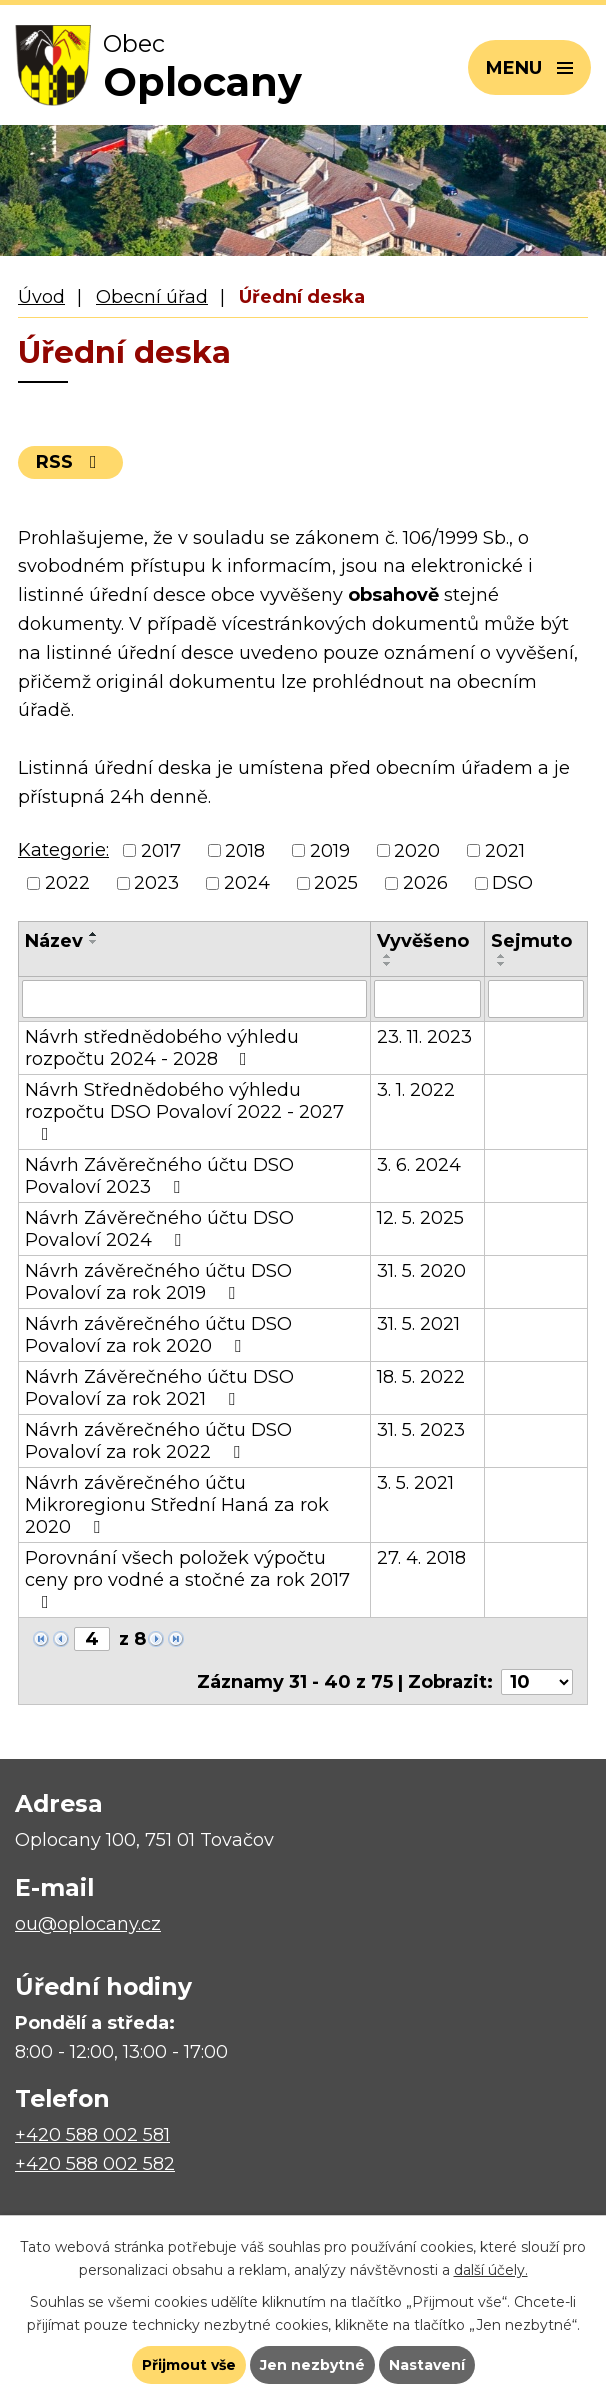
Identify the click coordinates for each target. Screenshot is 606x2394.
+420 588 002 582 (95, 2164)
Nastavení (427, 2365)
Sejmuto (531, 941)
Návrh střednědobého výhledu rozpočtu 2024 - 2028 (162, 1048)
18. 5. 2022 (421, 1377)
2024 (247, 883)
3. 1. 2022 (416, 1090)
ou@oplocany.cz (88, 1924)
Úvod (41, 297)
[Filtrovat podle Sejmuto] (536, 999)
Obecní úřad (152, 297)
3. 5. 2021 (415, 1483)
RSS (70, 462)
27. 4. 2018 (421, 1558)
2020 (417, 851)
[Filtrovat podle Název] (194, 999)
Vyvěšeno (423, 941)
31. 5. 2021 (418, 1324)
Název (54, 941)
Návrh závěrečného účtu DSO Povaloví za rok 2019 (158, 1282)
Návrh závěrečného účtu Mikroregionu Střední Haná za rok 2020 (177, 1505)
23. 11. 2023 (424, 1037)
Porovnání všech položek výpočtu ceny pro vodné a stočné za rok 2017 (187, 1579)
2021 (505, 851)
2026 (425, 883)
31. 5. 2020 (421, 1271)
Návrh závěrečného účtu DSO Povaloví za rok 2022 (158, 1441)
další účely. (491, 2270)
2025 (336, 883)
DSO (512, 883)
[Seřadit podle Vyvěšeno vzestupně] (388, 956)
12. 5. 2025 (420, 1218)
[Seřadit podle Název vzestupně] (94, 934)
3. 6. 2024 (419, 1165)
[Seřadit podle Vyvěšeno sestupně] (388, 964)
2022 (67, 883)
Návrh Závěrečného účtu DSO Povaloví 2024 (159, 1229)
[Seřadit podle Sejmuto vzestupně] (502, 956)
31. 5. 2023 (421, 1430)
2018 (245, 851)
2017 (161, 851)
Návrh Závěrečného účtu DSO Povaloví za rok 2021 (159, 1388)
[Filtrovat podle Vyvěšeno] (427, 999)
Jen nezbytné (312, 2365)
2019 (330, 851)
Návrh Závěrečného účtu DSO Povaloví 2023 (159, 1176)
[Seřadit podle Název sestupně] (94, 942)
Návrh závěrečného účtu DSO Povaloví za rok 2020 (158, 1335)
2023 (156, 883)
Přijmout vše (189, 2365)
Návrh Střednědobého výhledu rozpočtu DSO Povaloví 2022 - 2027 (184, 1111)
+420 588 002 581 (92, 2135)
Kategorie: (63, 850)
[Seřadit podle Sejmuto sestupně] (502, 964)
